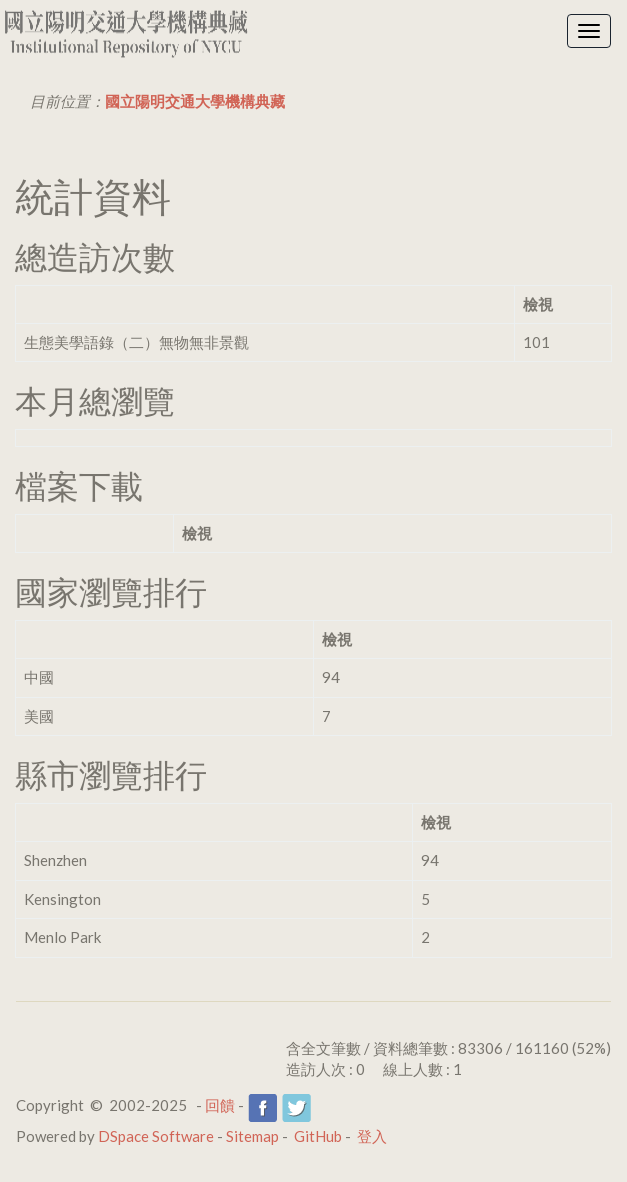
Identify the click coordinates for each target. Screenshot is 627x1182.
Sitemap (252, 1136)
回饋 (220, 1105)
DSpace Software (156, 1136)
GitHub (318, 1136)
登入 (372, 1136)
